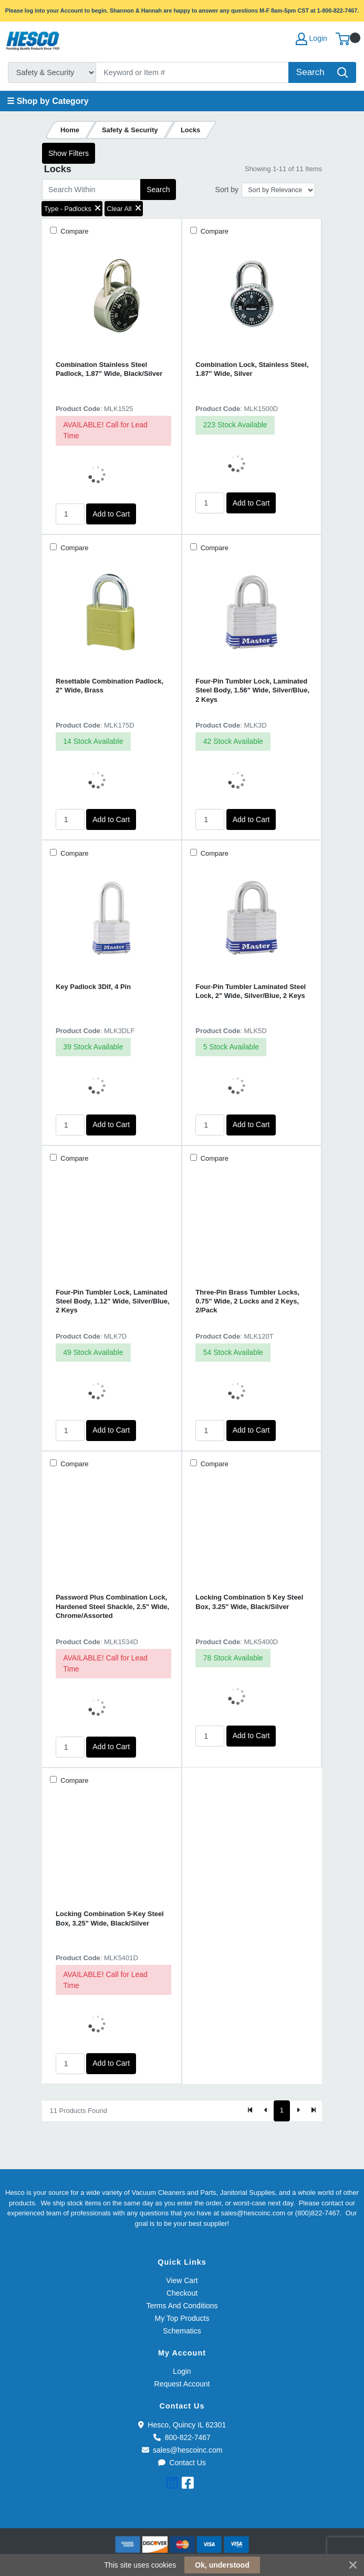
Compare (74, 231)
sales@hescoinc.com (182, 2450)
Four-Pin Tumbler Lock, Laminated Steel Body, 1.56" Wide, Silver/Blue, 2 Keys (252, 690)
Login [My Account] (311, 39)
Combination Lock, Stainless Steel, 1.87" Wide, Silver (251, 369)
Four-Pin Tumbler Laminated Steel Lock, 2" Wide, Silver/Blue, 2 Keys (250, 991)
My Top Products (181, 2318)
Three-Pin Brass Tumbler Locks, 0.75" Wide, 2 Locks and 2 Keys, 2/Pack (247, 1301)
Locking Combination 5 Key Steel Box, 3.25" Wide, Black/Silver (249, 1601)
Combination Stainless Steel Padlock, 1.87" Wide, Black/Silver (109, 369)
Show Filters (68, 153)
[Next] (298, 2110)
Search (158, 189)
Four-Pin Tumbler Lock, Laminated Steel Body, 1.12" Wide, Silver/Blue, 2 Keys (113, 1301)
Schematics (182, 2331)
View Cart (181, 2280)
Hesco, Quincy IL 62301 (182, 2425)
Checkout (182, 2293)
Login (182, 2371)
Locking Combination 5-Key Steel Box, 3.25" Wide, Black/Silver (110, 1918)
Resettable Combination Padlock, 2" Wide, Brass (109, 685)
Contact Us (182, 2462)
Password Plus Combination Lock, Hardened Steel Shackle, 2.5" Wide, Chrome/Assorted (112, 1606)
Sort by (226, 189)
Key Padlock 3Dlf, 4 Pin (93, 987)
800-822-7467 (182, 2437)
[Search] (192, 72)
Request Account (182, 2384)
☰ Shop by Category (47, 101)
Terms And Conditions (181, 2305)
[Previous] (266, 2110)
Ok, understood (222, 2565)
